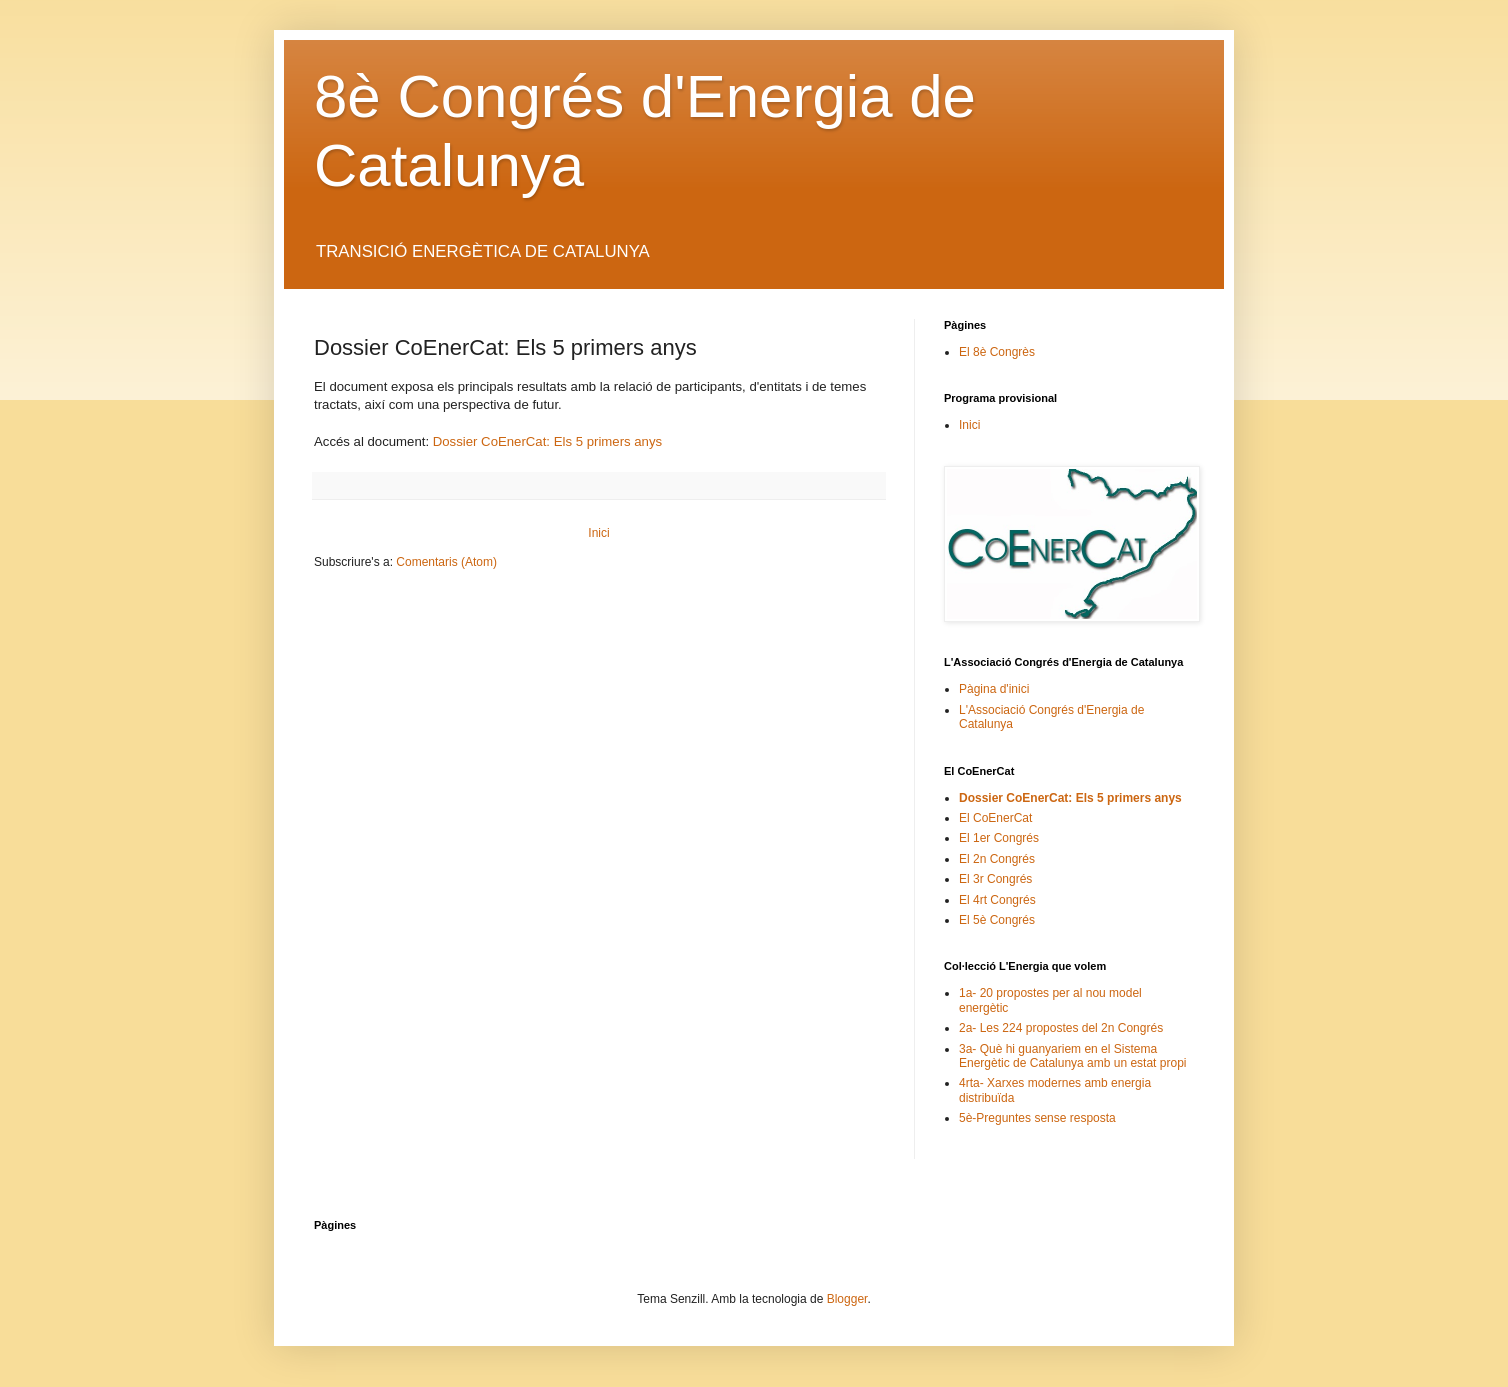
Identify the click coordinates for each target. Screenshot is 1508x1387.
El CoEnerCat (995, 818)
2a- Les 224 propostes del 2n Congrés (1061, 1028)
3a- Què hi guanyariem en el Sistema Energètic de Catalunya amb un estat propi (1072, 1056)
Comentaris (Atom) (446, 562)
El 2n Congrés (997, 859)
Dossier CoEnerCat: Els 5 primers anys (547, 441)
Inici (598, 533)
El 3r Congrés (995, 879)
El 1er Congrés (999, 838)
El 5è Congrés (997, 920)
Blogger (847, 1299)
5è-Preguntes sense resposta (1037, 1118)
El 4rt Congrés (997, 900)
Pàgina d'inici (994, 689)
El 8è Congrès (997, 352)
